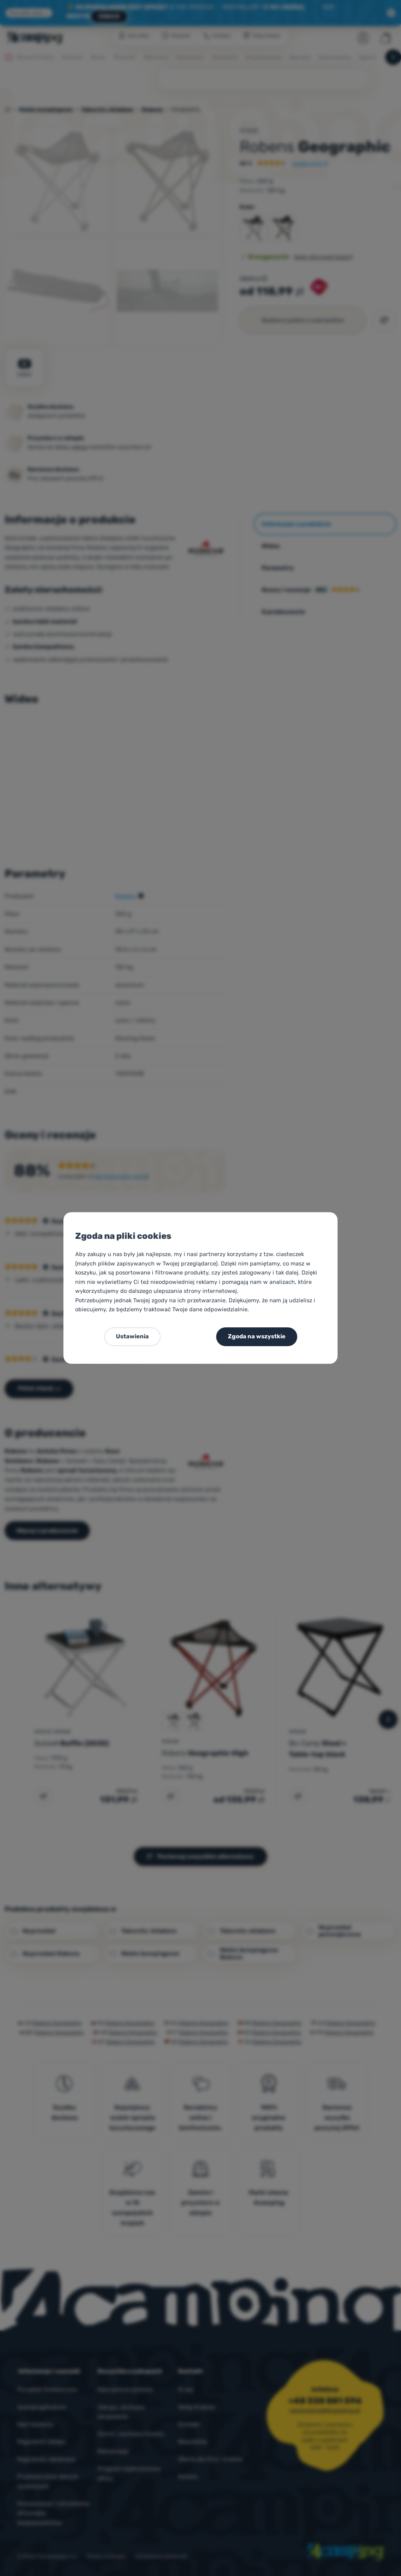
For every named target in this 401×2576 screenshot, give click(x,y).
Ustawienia (132, 1336)
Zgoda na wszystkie (256, 1336)
